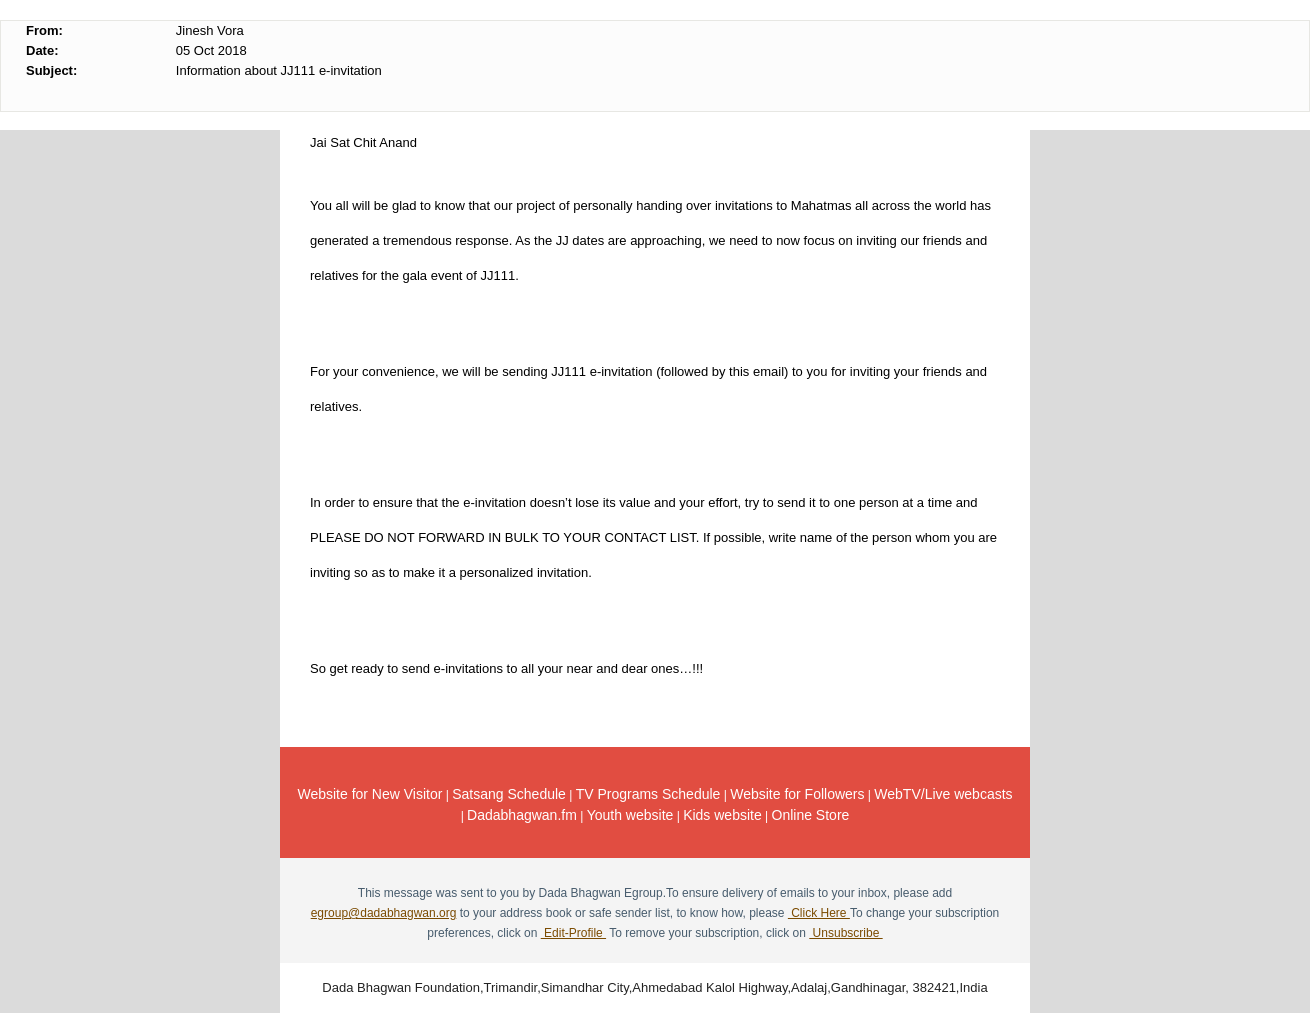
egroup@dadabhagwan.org (384, 913)
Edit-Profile (573, 933)
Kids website (722, 815)
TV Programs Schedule (648, 794)
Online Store (811, 815)
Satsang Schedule (509, 794)
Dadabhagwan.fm (522, 815)
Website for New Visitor (369, 794)
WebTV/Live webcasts (943, 794)
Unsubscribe (845, 933)
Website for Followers (797, 794)
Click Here (819, 913)
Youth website (630, 815)
